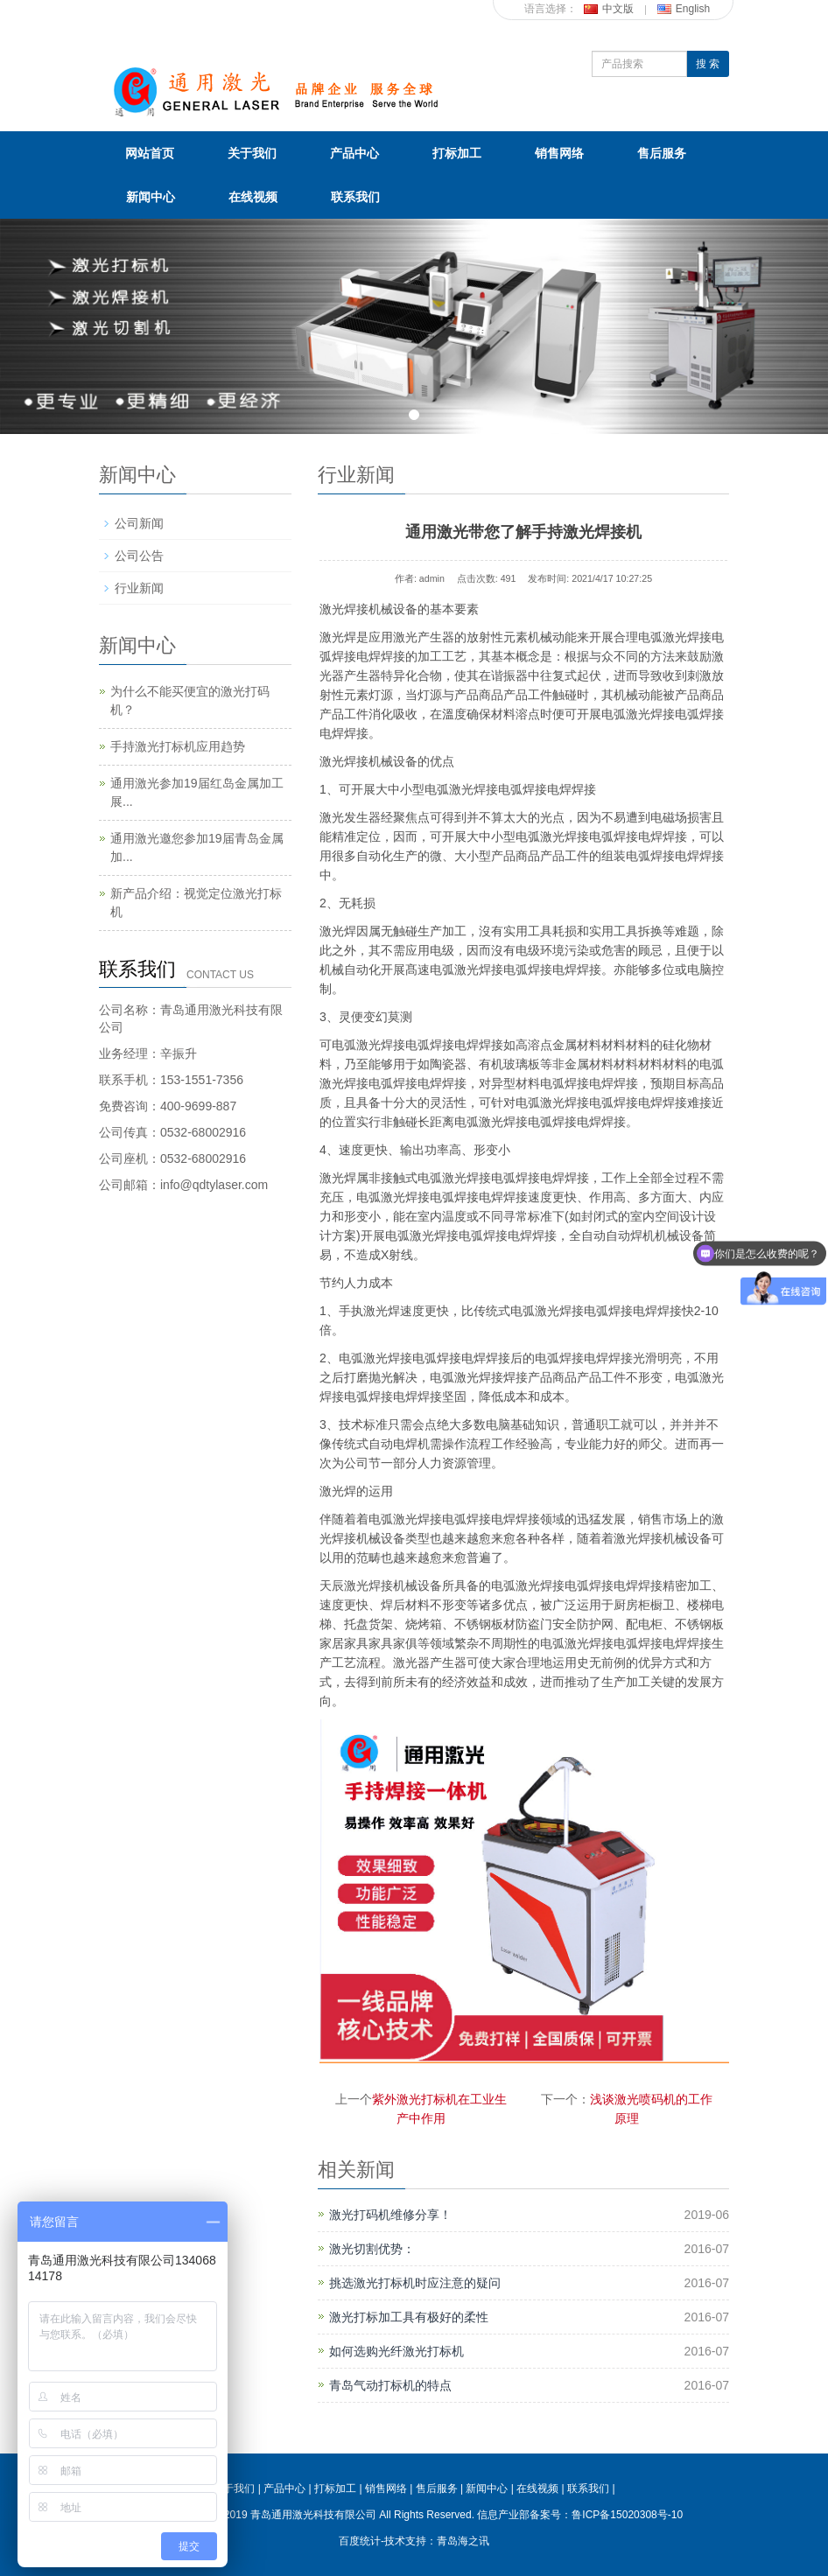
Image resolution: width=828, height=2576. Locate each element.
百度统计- (361, 2541)
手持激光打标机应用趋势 (177, 746)
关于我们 (252, 153)
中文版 (609, 9)
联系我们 (355, 197)
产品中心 (354, 153)
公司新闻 (139, 523)
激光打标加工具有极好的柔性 (408, 2317)
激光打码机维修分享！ (390, 2215)
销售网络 (559, 153)
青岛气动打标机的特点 (390, 2385)
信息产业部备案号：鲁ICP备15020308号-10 (580, 2515)
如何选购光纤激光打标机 (396, 2351)
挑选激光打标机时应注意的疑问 (415, 2283)
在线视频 (252, 197)
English (683, 9)
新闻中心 (150, 197)
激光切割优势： (372, 2249)
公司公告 (139, 556)
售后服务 (661, 153)
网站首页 (149, 153)
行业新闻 (139, 588)
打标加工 (456, 153)
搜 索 (707, 64)
